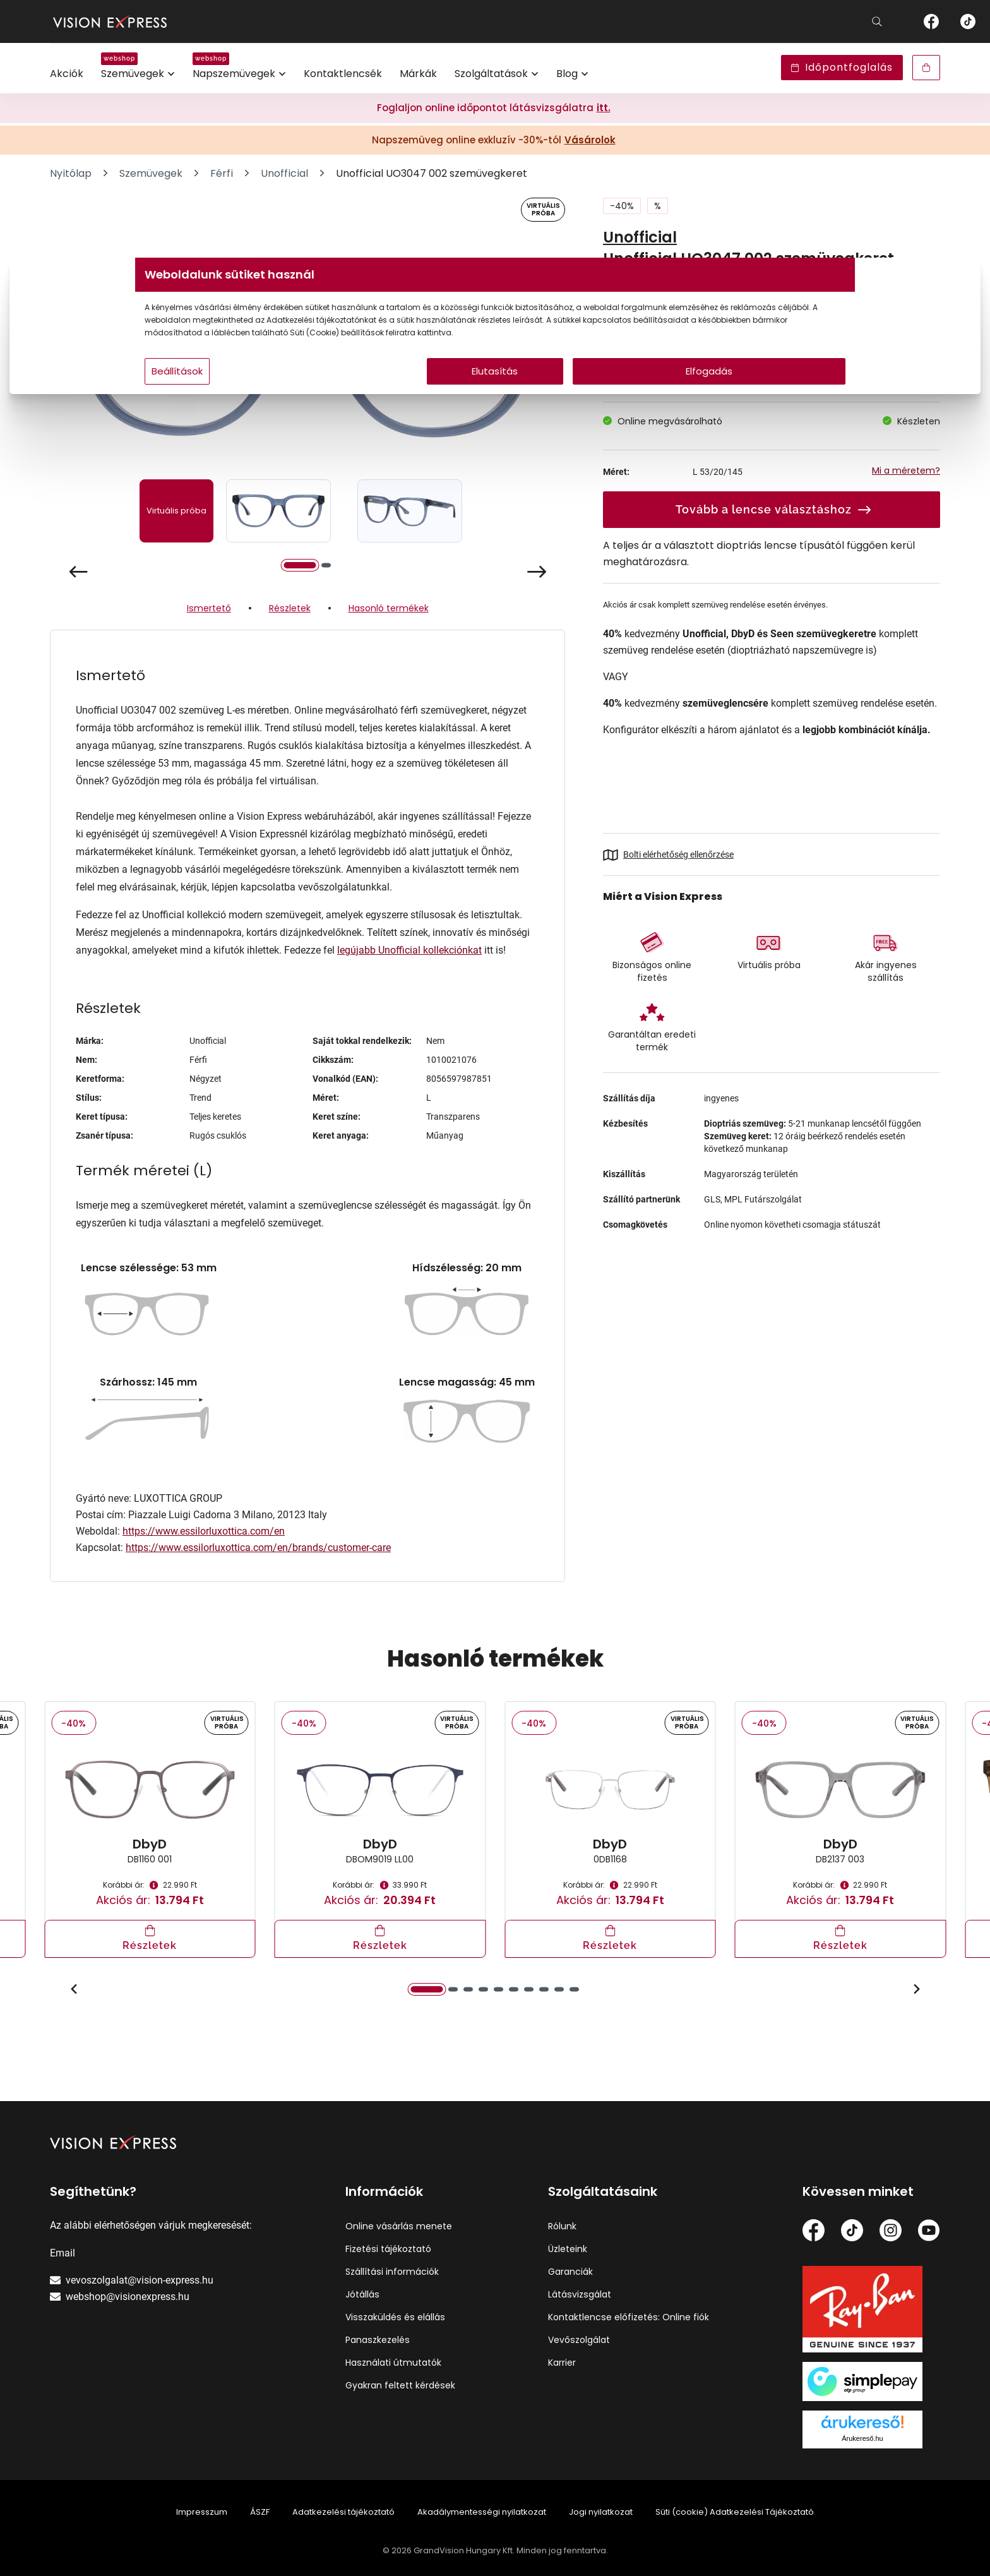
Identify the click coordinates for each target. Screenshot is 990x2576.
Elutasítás (495, 396)
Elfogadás (616, 396)
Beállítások (331, 396)
